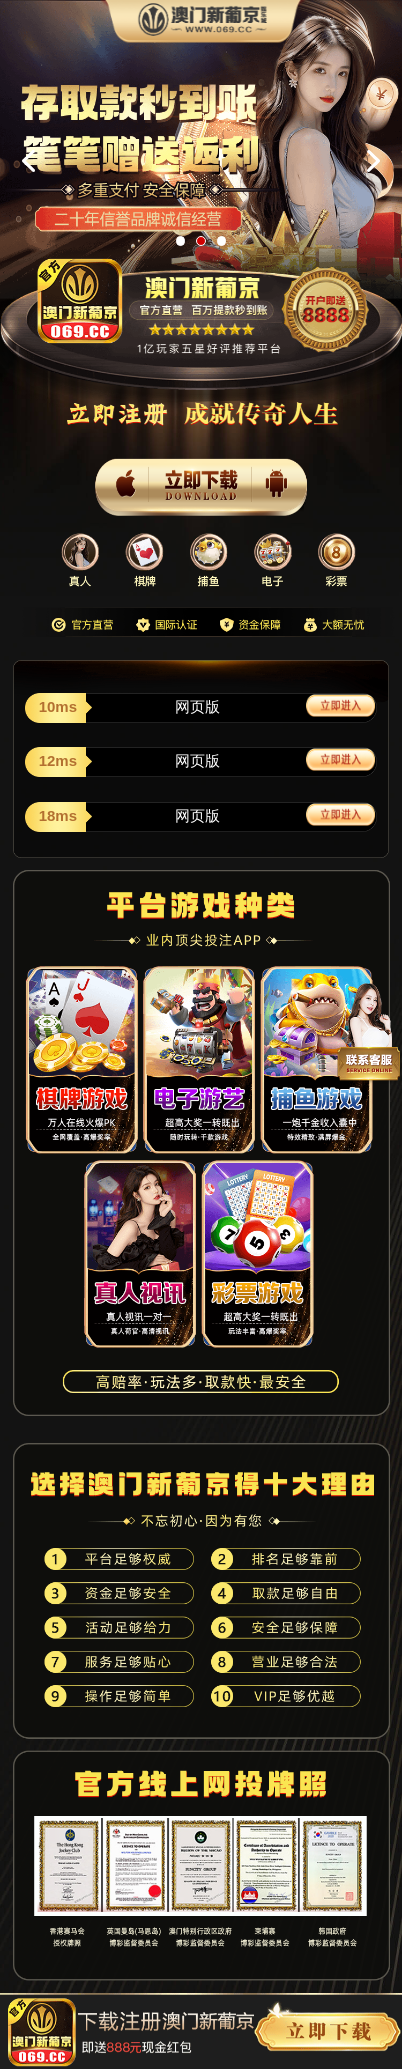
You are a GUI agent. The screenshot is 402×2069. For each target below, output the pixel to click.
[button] (181, 241)
